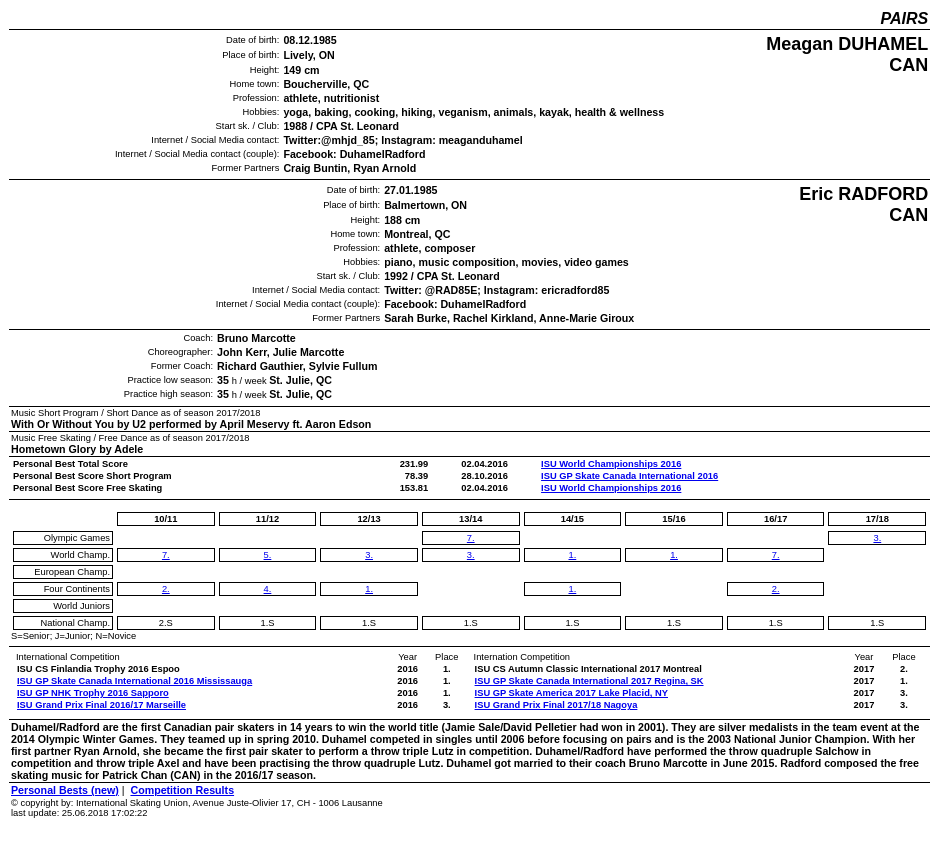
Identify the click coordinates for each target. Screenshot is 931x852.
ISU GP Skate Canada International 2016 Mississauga (134, 681)
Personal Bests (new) (65, 790)
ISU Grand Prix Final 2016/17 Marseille (101, 705)
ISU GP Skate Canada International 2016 (629, 476)
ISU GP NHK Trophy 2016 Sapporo (93, 693)
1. (369, 589)
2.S (166, 623)
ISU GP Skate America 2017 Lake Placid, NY (571, 693)
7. (166, 555)
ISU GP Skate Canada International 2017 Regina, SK (589, 681)
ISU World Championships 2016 (611, 464)
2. (166, 589)
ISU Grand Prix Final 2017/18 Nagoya (556, 705)
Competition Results (182, 790)
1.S (267, 623)
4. (268, 589)
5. (268, 555)
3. (369, 555)
